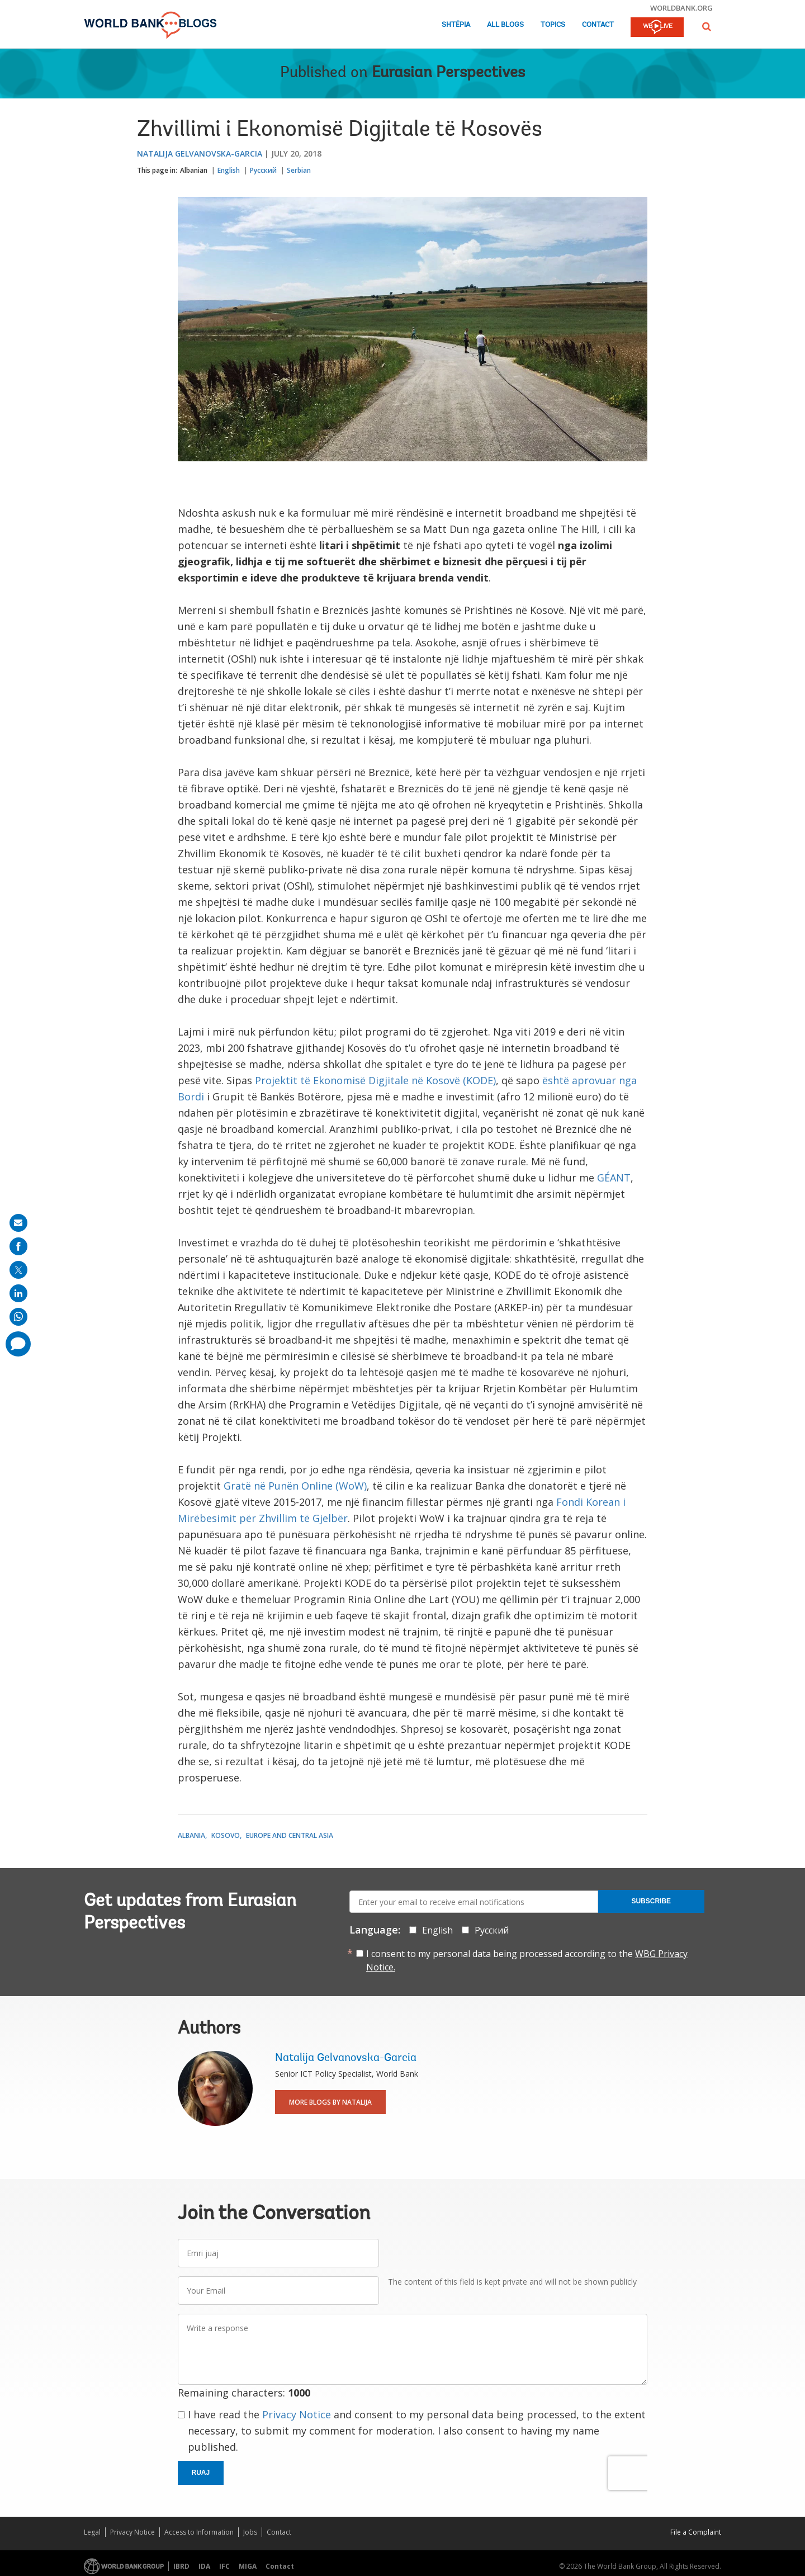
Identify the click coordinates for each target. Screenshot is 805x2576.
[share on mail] (18, 1223)
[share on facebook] (18, 1246)
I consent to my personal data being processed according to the (527, 1960)
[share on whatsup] (18, 1317)
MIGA (248, 2566)
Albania (191, 1835)
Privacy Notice (296, 2414)
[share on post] (18, 1270)
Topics (553, 25)
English (228, 170)
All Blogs (505, 25)
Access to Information (199, 2532)
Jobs (250, 2532)
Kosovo (225, 1835)
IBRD (181, 2566)
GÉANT (614, 1177)
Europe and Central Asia (289, 1835)
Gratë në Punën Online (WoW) (295, 1485)
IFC (224, 2566)
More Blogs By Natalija (330, 2102)
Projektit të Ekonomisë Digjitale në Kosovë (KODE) (375, 1080)
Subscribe (651, 1901)
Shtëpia (456, 25)
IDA (204, 2566)
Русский (263, 170)
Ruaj (201, 2472)
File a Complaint (695, 2532)
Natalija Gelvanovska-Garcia (199, 153)
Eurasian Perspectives (448, 73)
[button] (706, 26)
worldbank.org (681, 7)
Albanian (193, 170)
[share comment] (18, 1343)
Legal (92, 2532)
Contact (598, 25)
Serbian (299, 170)
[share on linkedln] (18, 1293)
